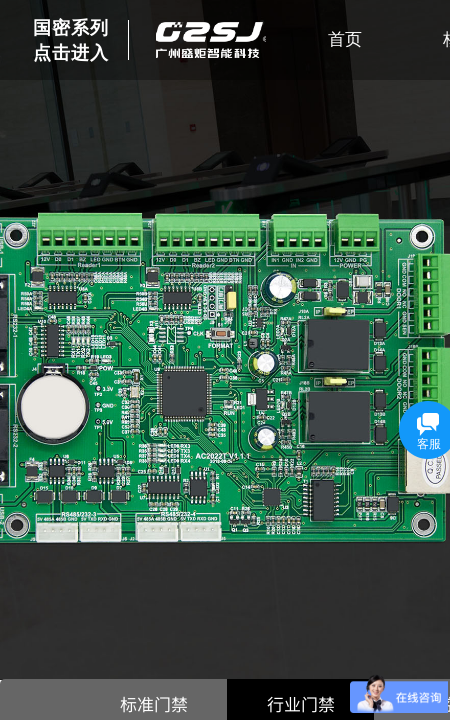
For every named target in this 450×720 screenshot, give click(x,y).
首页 (345, 39)
